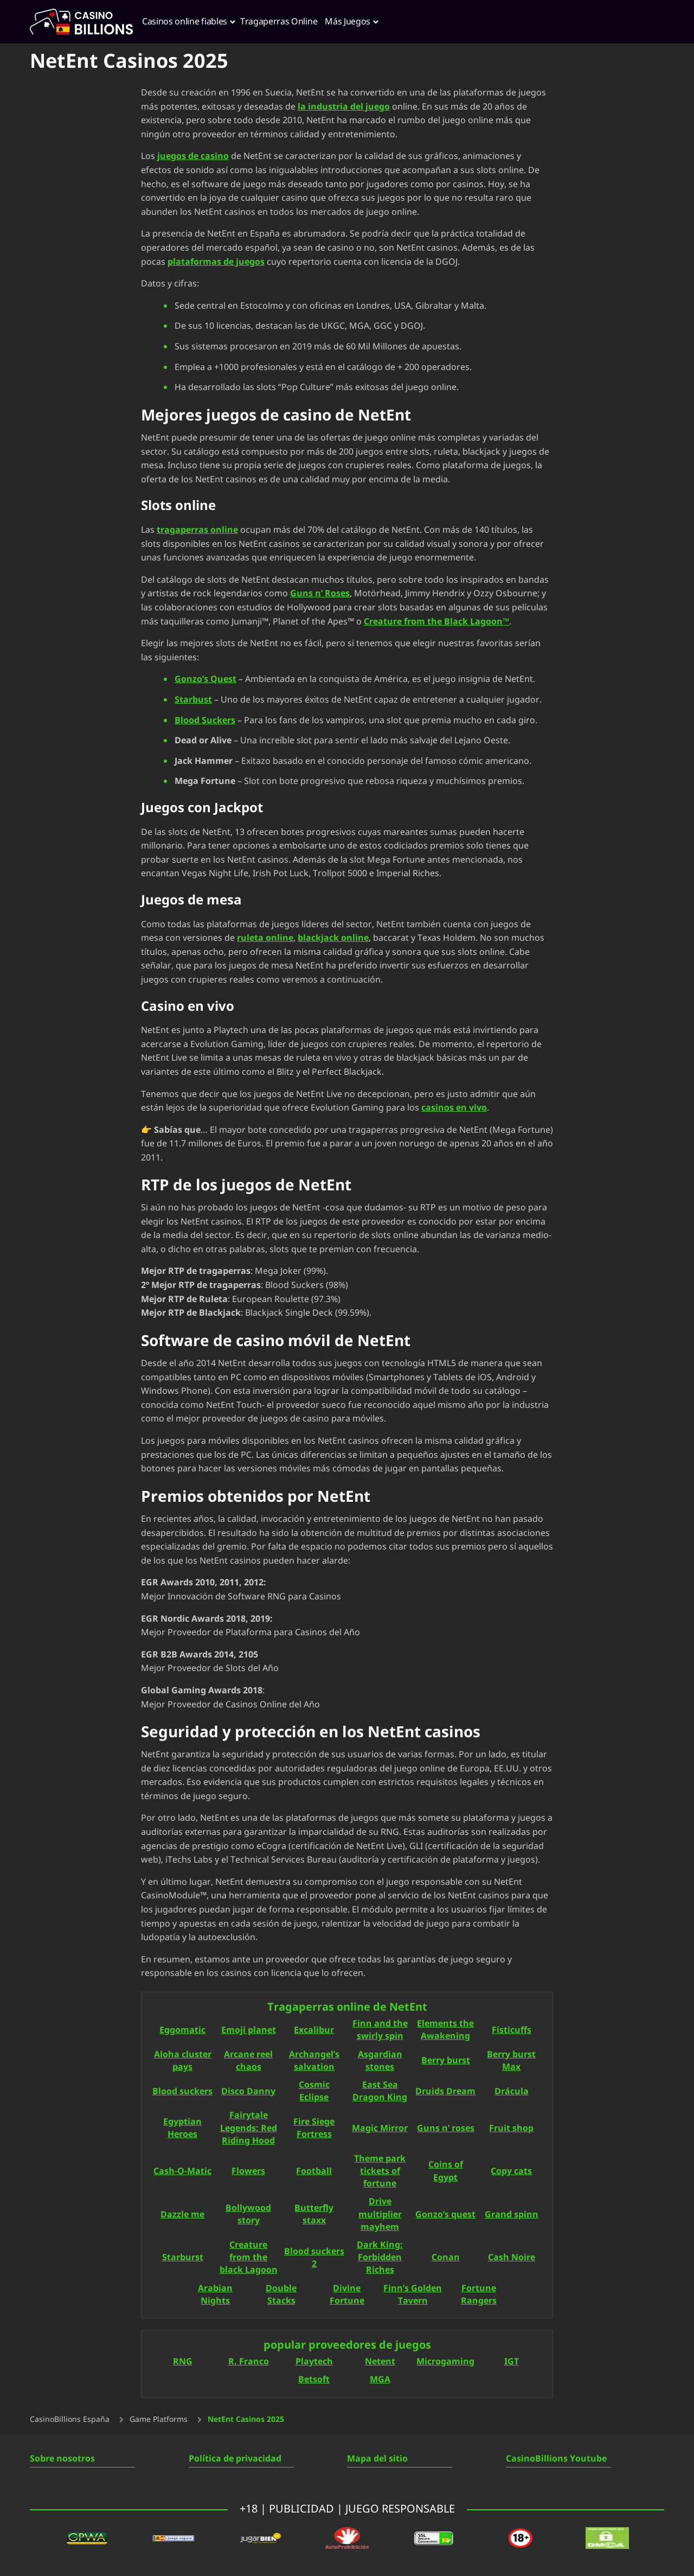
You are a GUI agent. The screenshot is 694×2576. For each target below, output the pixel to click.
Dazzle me (182, 2215)
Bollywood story (248, 2214)
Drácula (511, 2092)
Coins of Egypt (445, 2171)
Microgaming (445, 2362)
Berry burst (445, 2061)
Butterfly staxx (313, 2214)
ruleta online (265, 938)
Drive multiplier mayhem (380, 2214)
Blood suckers (182, 2092)
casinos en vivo (454, 1107)
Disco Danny (248, 2092)
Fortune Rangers (479, 2294)
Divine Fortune (347, 2294)
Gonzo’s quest (445, 2215)
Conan (446, 2258)
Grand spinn (511, 2215)
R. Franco (248, 2362)
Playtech (314, 2362)
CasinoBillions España (70, 2420)
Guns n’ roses (445, 2128)
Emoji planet (248, 2030)
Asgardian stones (380, 2061)
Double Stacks (281, 2294)
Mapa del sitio (377, 2458)
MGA (380, 2380)
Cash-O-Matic (182, 2171)
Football (314, 2171)
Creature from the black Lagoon (249, 2258)
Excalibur (314, 2030)
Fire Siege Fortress (314, 2128)
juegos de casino (193, 156)
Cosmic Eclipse (314, 2091)
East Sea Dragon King (379, 2091)
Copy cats (511, 2171)
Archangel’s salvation (314, 2061)
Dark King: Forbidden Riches (380, 2258)
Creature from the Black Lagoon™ (436, 621)
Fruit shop (511, 2128)
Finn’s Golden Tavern (412, 2294)
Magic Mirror (380, 2128)
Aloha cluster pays (182, 2061)
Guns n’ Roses (320, 593)
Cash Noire (511, 2258)
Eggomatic (182, 2030)
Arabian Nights (215, 2294)
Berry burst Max (511, 2061)
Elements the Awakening (445, 2030)
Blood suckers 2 (314, 2258)
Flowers (248, 2171)
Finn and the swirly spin (380, 2030)
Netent (380, 2362)
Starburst (182, 2258)
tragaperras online (197, 530)
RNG (182, 2362)
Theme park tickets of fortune (380, 2171)
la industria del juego (344, 106)
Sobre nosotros (62, 2458)
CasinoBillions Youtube (556, 2458)
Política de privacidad (235, 2458)
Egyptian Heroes (182, 2128)
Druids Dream (445, 2092)
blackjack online (333, 938)
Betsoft (314, 2380)
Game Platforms (159, 2420)
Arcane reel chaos (248, 2061)
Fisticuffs (511, 2030)
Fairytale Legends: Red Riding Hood (248, 2128)
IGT (511, 2362)
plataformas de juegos (216, 261)
